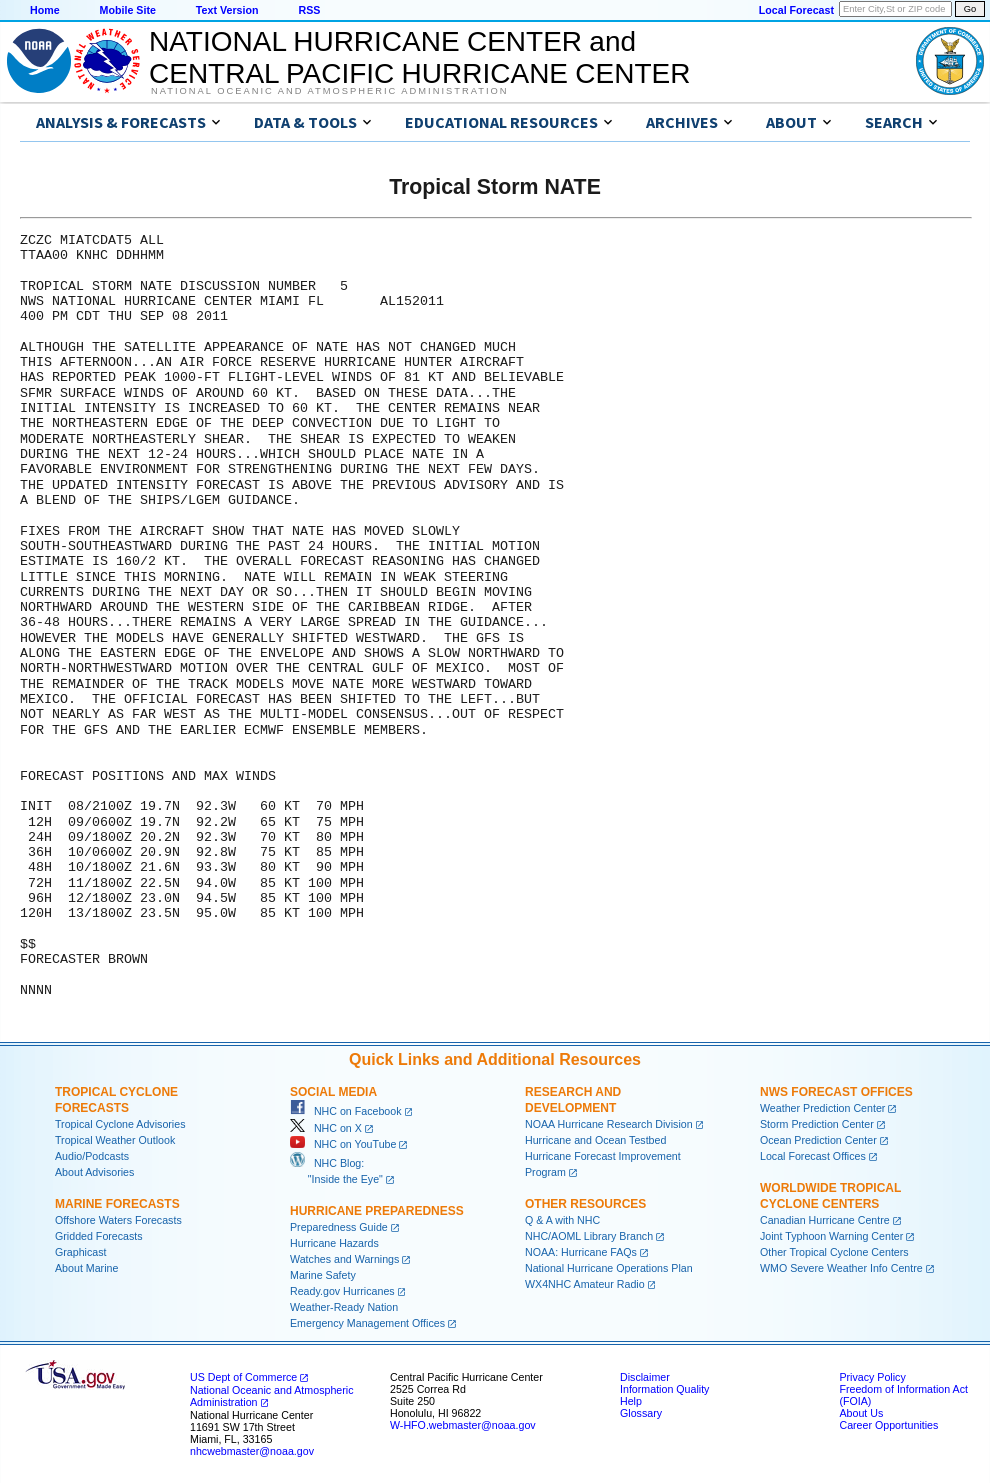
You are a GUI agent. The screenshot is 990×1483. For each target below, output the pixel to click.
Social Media (333, 1092)
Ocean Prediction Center (818, 1140)
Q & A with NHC (562, 1220)
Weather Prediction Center (822, 1108)
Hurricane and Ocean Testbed (595, 1140)
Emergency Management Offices (367, 1323)
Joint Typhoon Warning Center (831, 1236)
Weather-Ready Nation (344, 1307)
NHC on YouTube (343, 1144)
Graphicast (81, 1252)
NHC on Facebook (346, 1111)
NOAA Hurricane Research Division (609, 1124)
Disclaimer (645, 1377)
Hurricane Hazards (334, 1243)
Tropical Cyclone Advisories (120, 1124)
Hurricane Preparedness (377, 1211)
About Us (861, 1413)
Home (45, 10)
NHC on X (326, 1128)
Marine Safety (323, 1275)
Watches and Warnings (344, 1259)
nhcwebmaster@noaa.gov (252, 1451)
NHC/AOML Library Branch (589, 1236)
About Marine (86, 1268)
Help (631, 1401)
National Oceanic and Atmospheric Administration (329, 91)
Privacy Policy (872, 1377)
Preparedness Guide (339, 1227)
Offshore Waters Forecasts (118, 1220)
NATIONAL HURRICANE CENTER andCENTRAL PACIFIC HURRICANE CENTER (419, 57)
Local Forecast (796, 10)
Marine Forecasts (117, 1204)
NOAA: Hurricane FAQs (581, 1252)
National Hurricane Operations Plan (609, 1268)
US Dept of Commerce (243, 1377)
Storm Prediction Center (817, 1124)
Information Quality (664, 1389)
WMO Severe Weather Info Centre (841, 1268)
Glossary (641, 1413)
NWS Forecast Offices (836, 1092)
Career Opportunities (888, 1425)
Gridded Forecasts (99, 1236)
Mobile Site (128, 10)
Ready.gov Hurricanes (342, 1291)
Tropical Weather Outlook (115, 1140)
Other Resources (585, 1204)
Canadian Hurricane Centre (825, 1220)
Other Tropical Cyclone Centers (834, 1252)
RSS (309, 10)
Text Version (227, 10)
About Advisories (94, 1172)
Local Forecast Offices (813, 1156)
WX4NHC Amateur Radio (585, 1284)
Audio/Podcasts (92, 1156)
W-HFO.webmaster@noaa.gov (463, 1425)
